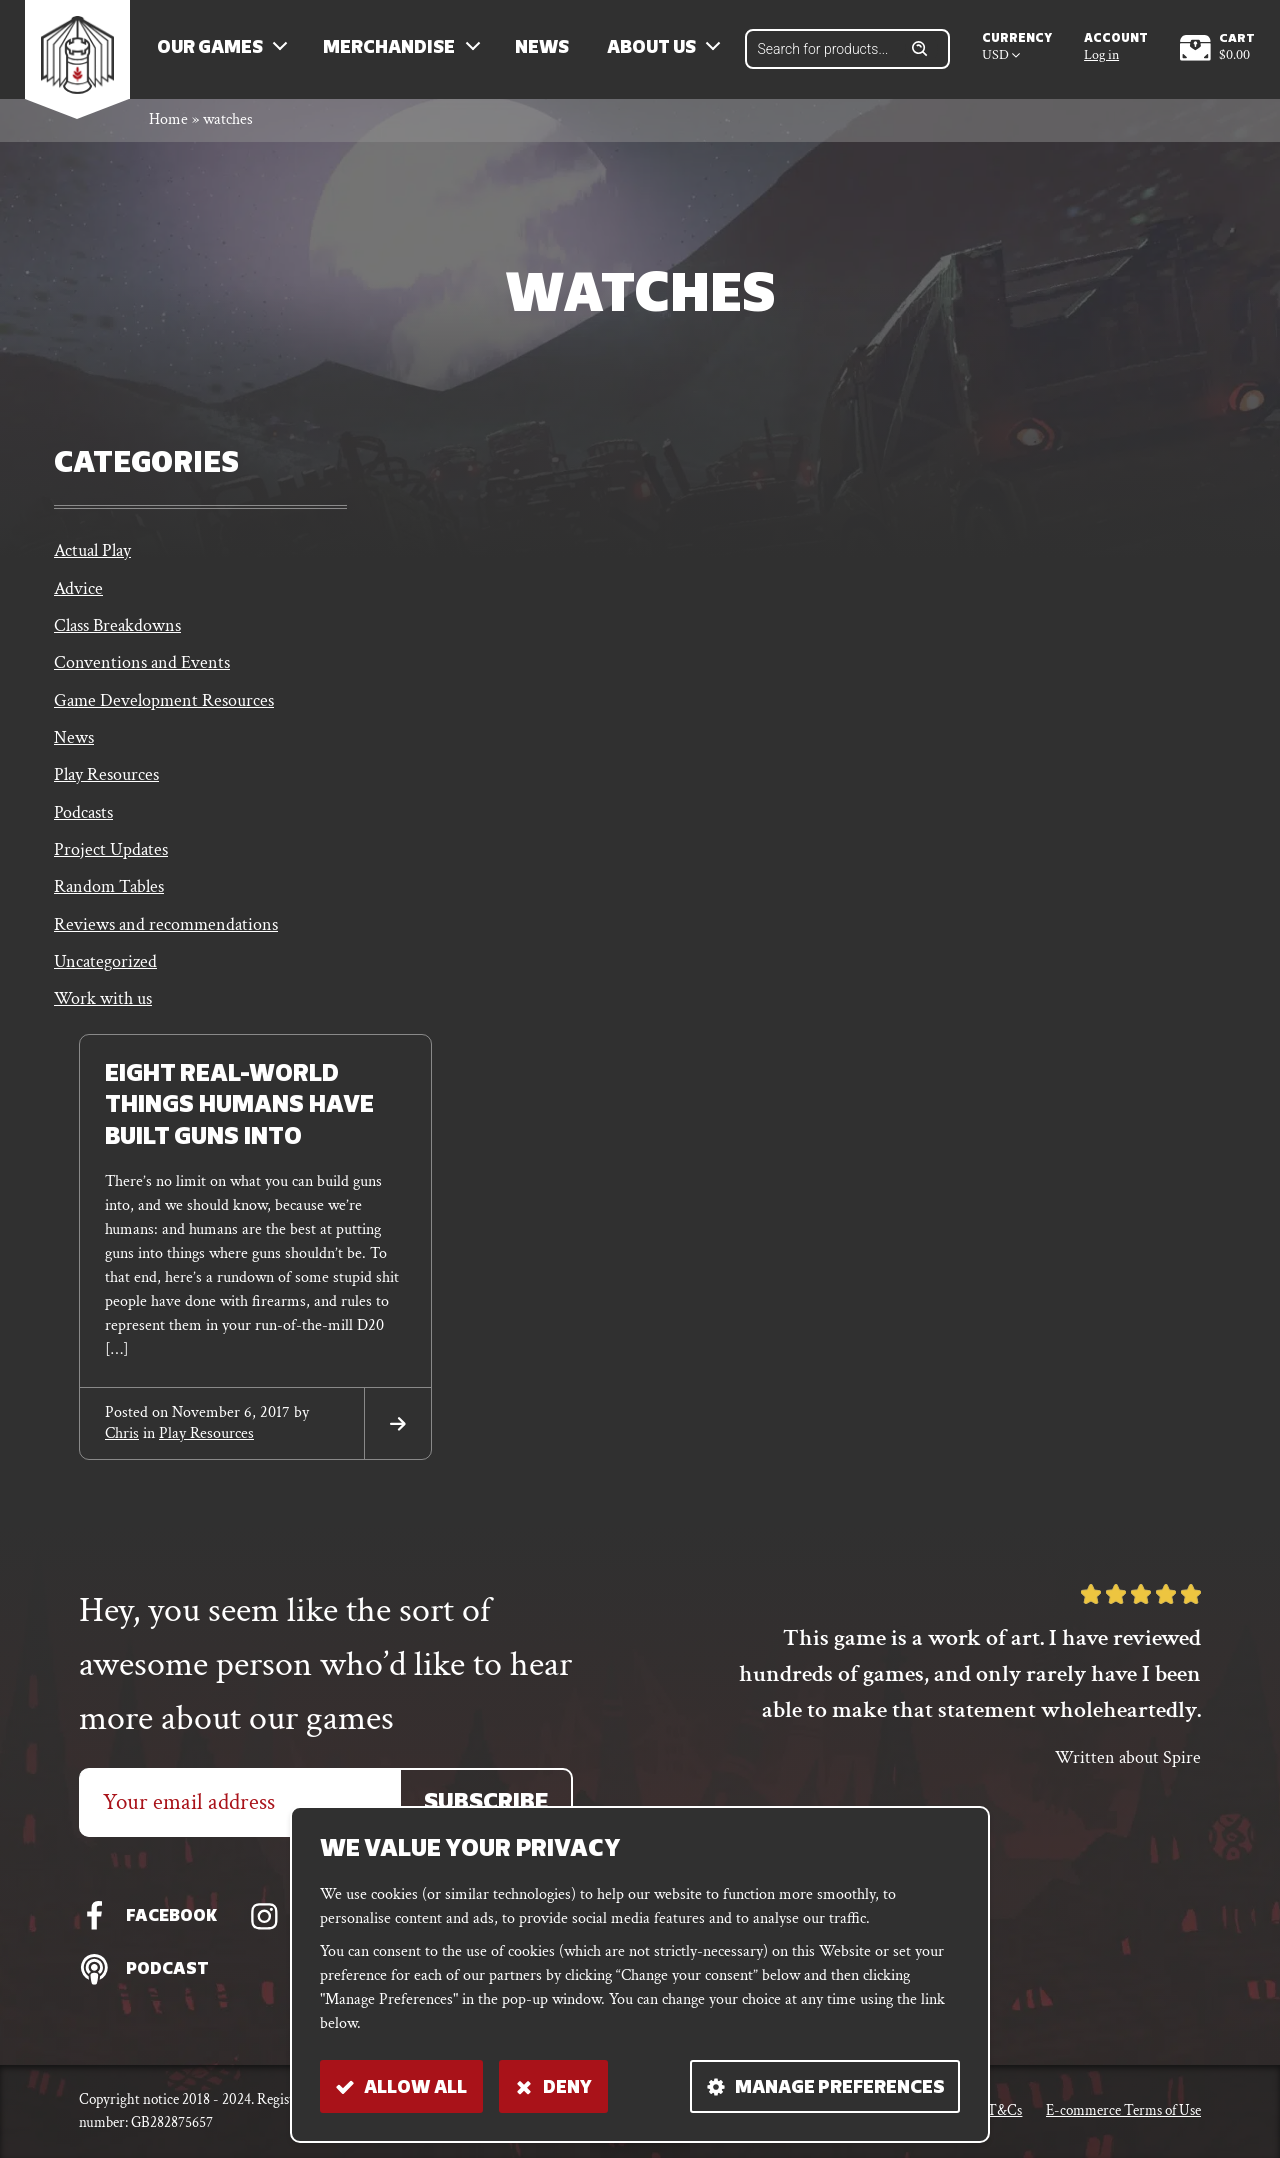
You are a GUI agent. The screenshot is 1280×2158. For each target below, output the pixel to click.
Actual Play (92, 554)
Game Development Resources (164, 706)
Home (168, 123)
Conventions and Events (142, 668)
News (545, 50)
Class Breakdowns (117, 630)
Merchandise (392, 50)
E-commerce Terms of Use (1123, 2110)
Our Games (213, 50)
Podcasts (83, 819)
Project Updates (111, 857)
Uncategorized (105, 970)
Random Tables (109, 895)
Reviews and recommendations (166, 932)
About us (654, 50)
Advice (78, 592)
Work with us (103, 1008)
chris (122, 1442)
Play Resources (106, 781)
